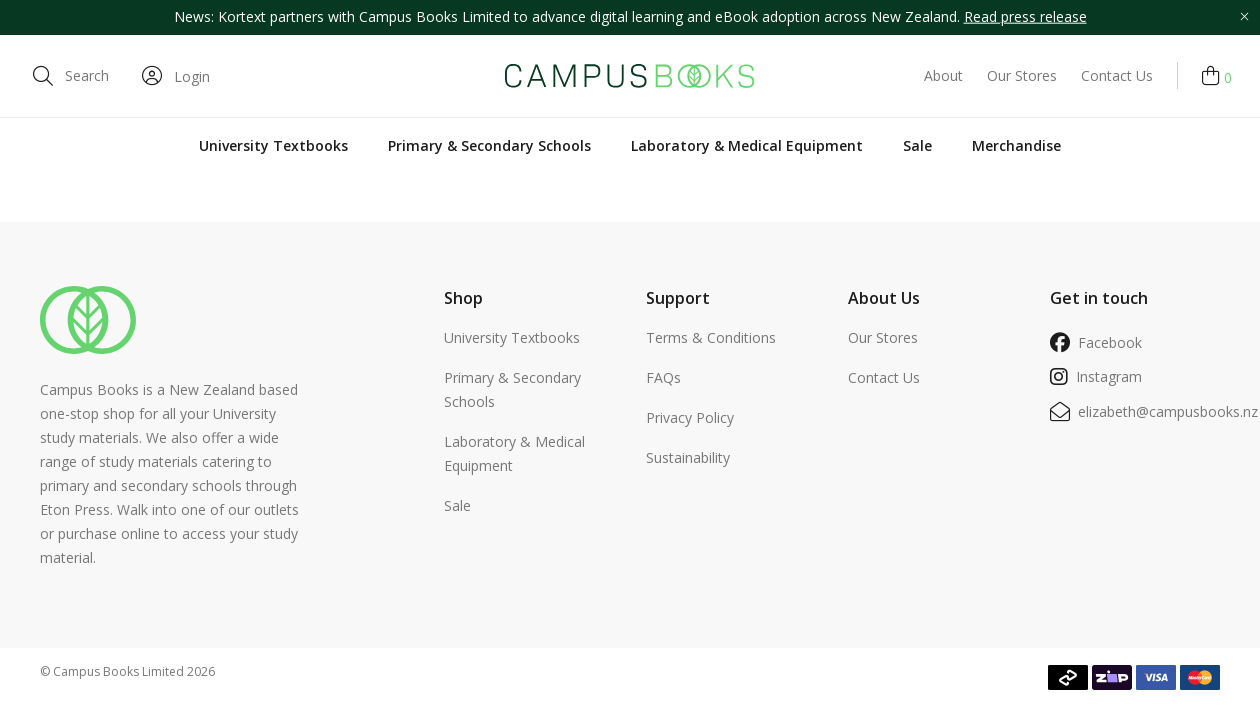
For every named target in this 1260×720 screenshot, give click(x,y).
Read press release (1025, 16)
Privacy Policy (690, 417)
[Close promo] (1244, 17)
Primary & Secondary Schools (489, 145)
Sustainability (688, 457)
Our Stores (1022, 75)
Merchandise (1016, 145)
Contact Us (1117, 75)
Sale (917, 145)
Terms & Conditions (711, 337)
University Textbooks (273, 145)
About (943, 75)
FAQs (663, 377)
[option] (630, 17)
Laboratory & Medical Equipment (747, 145)
